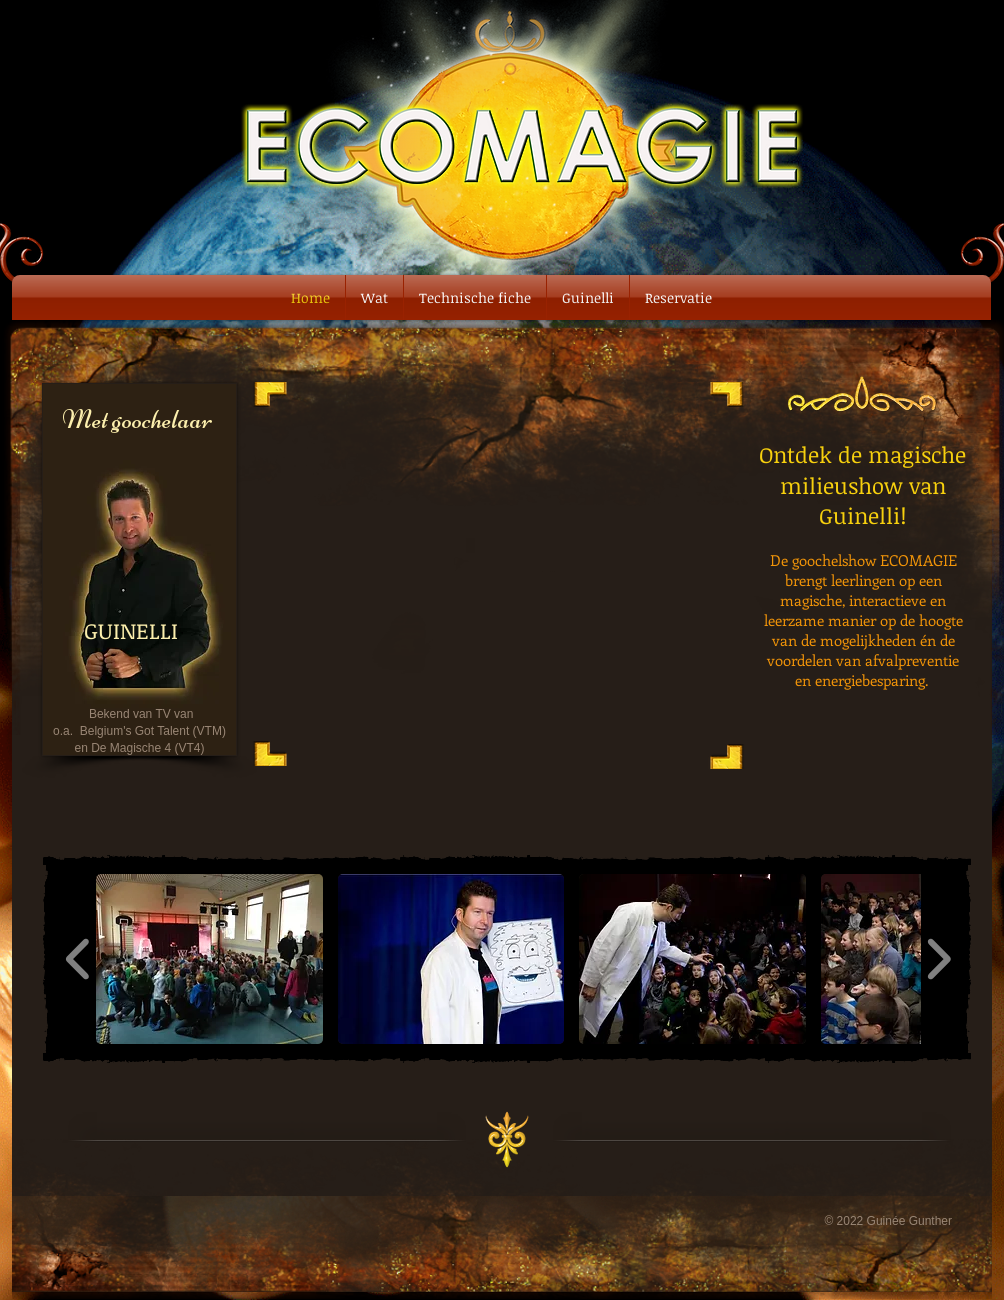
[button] (209, 959)
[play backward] (78, 959)
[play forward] (938, 959)
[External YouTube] (498, 571)
